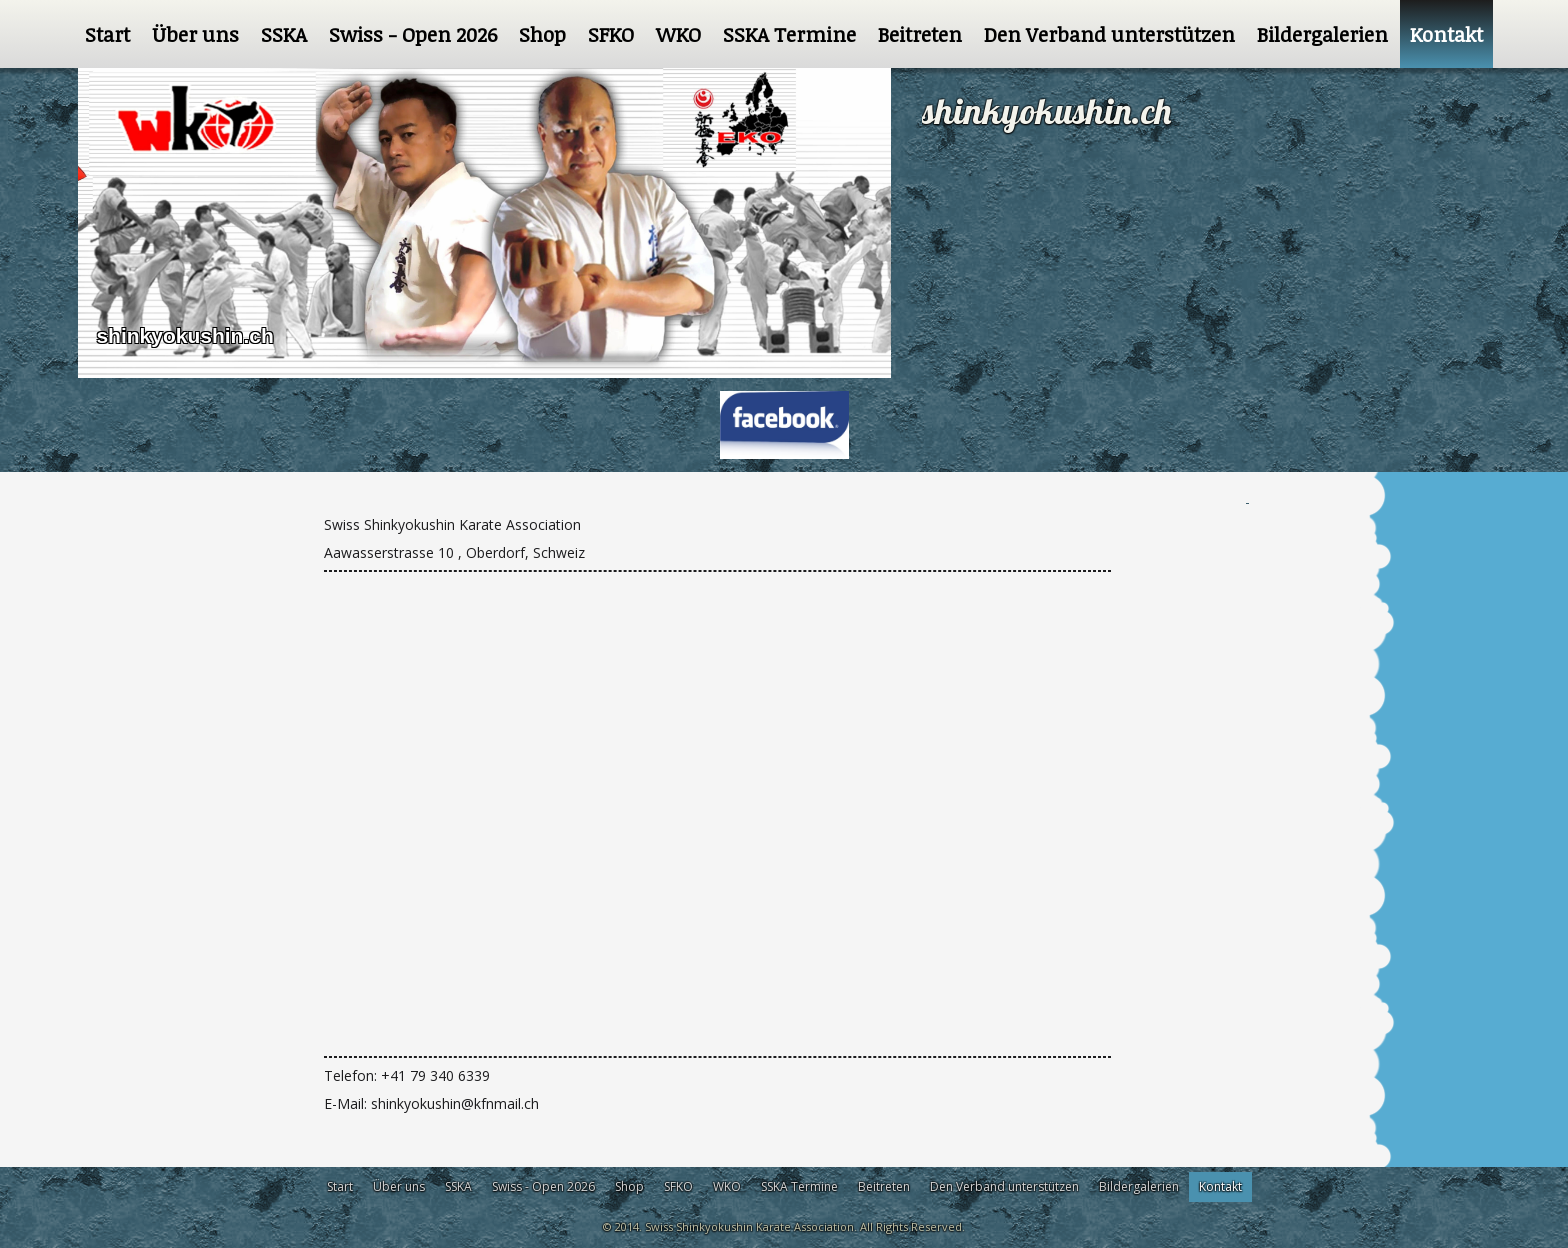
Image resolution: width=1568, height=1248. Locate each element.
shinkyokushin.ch (184, 335)
